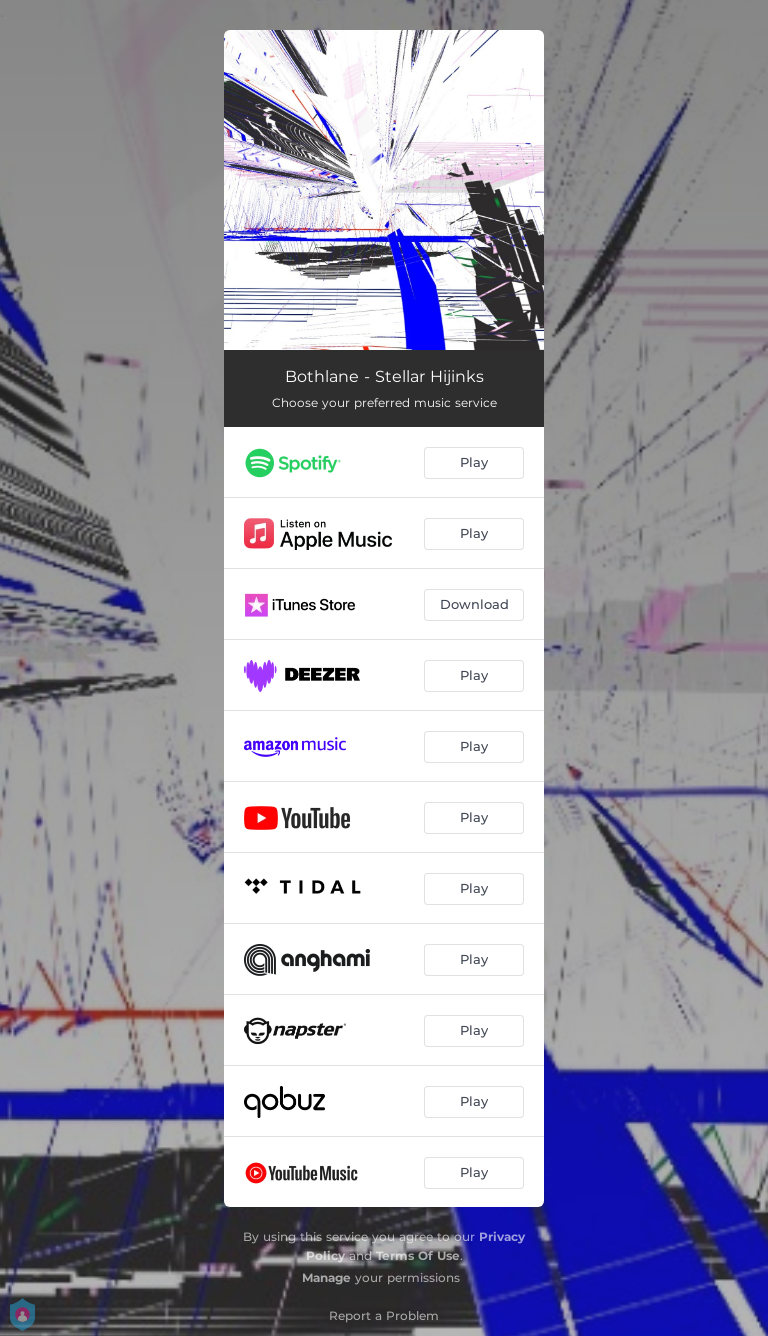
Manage (326, 1277)
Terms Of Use (418, 1255)
